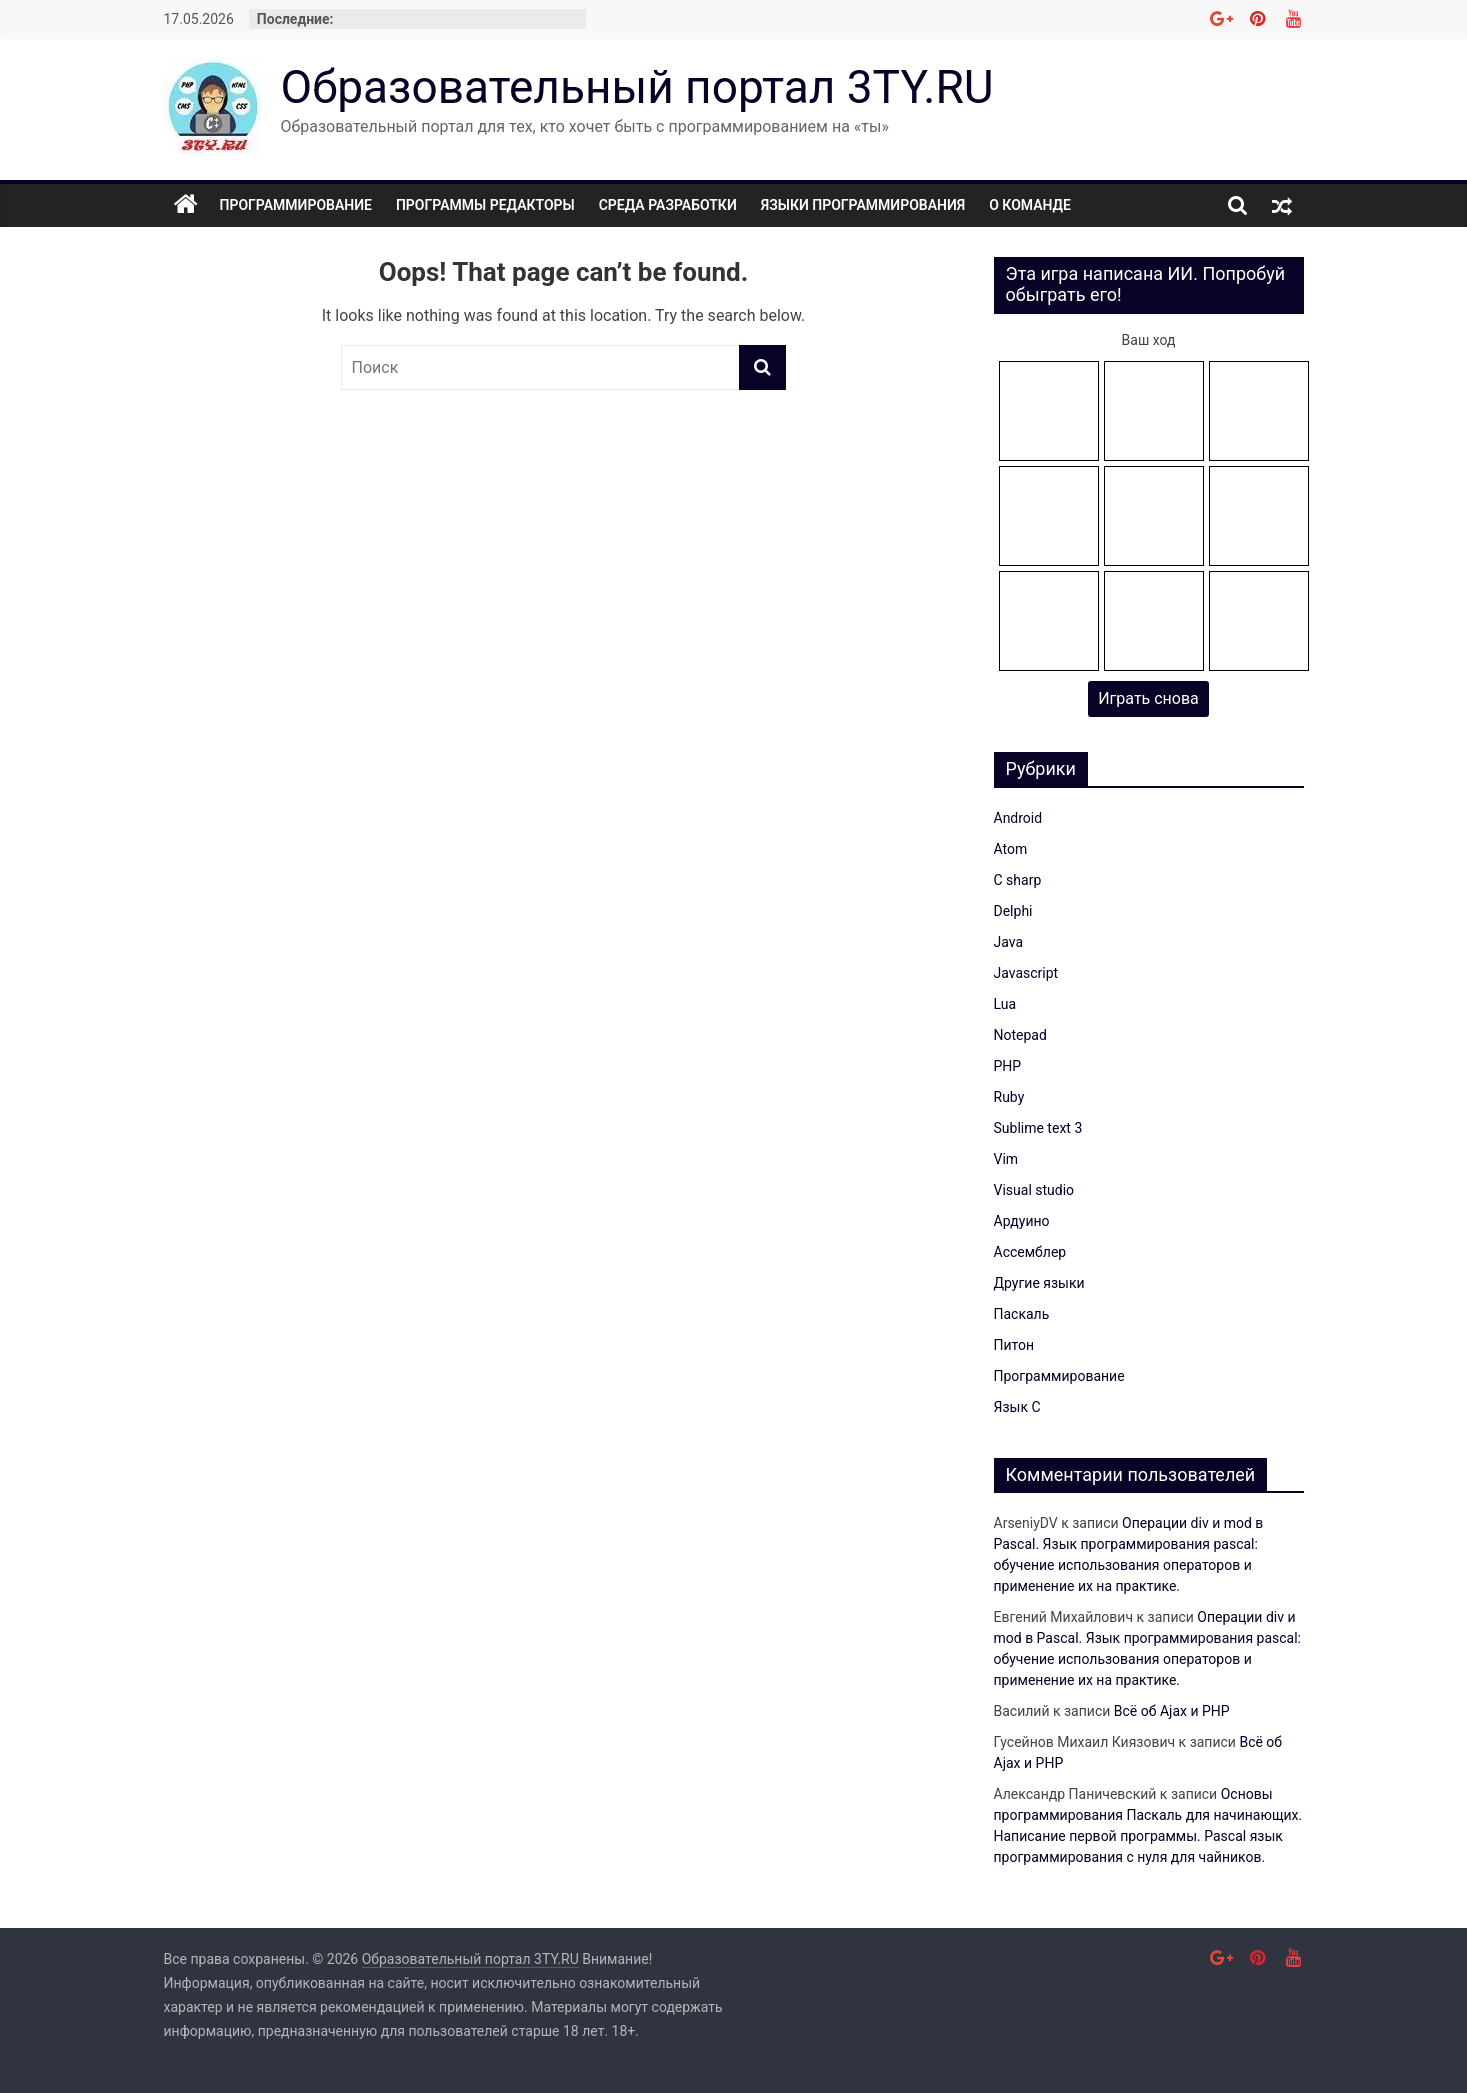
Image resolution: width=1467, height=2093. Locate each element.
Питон (1014, 1345)
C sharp (1018, 880)
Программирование (296, 205)
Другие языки (1039, 1283)
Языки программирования (863, 205)
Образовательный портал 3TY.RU (637, 87)
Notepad (1020, 1035)
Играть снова (1148, 698)
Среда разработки (668, 205)
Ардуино (1022, 1221)
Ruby (1009, 1097)
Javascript (1026, 973)
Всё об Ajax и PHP (1172, 1711)
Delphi (1013, 911)
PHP (1008, 1066)
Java (1009, 942)
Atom (1011, 849)
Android (1018, 818)
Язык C (1017, 1407)
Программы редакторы (485, 205)
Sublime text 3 (1038, 1128)
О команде (1030, 205)
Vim (1006, 1159)
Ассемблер (1030, 1252)
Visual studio (1034, 1190)
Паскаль (1022, 1314)
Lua (1005, 1004)
